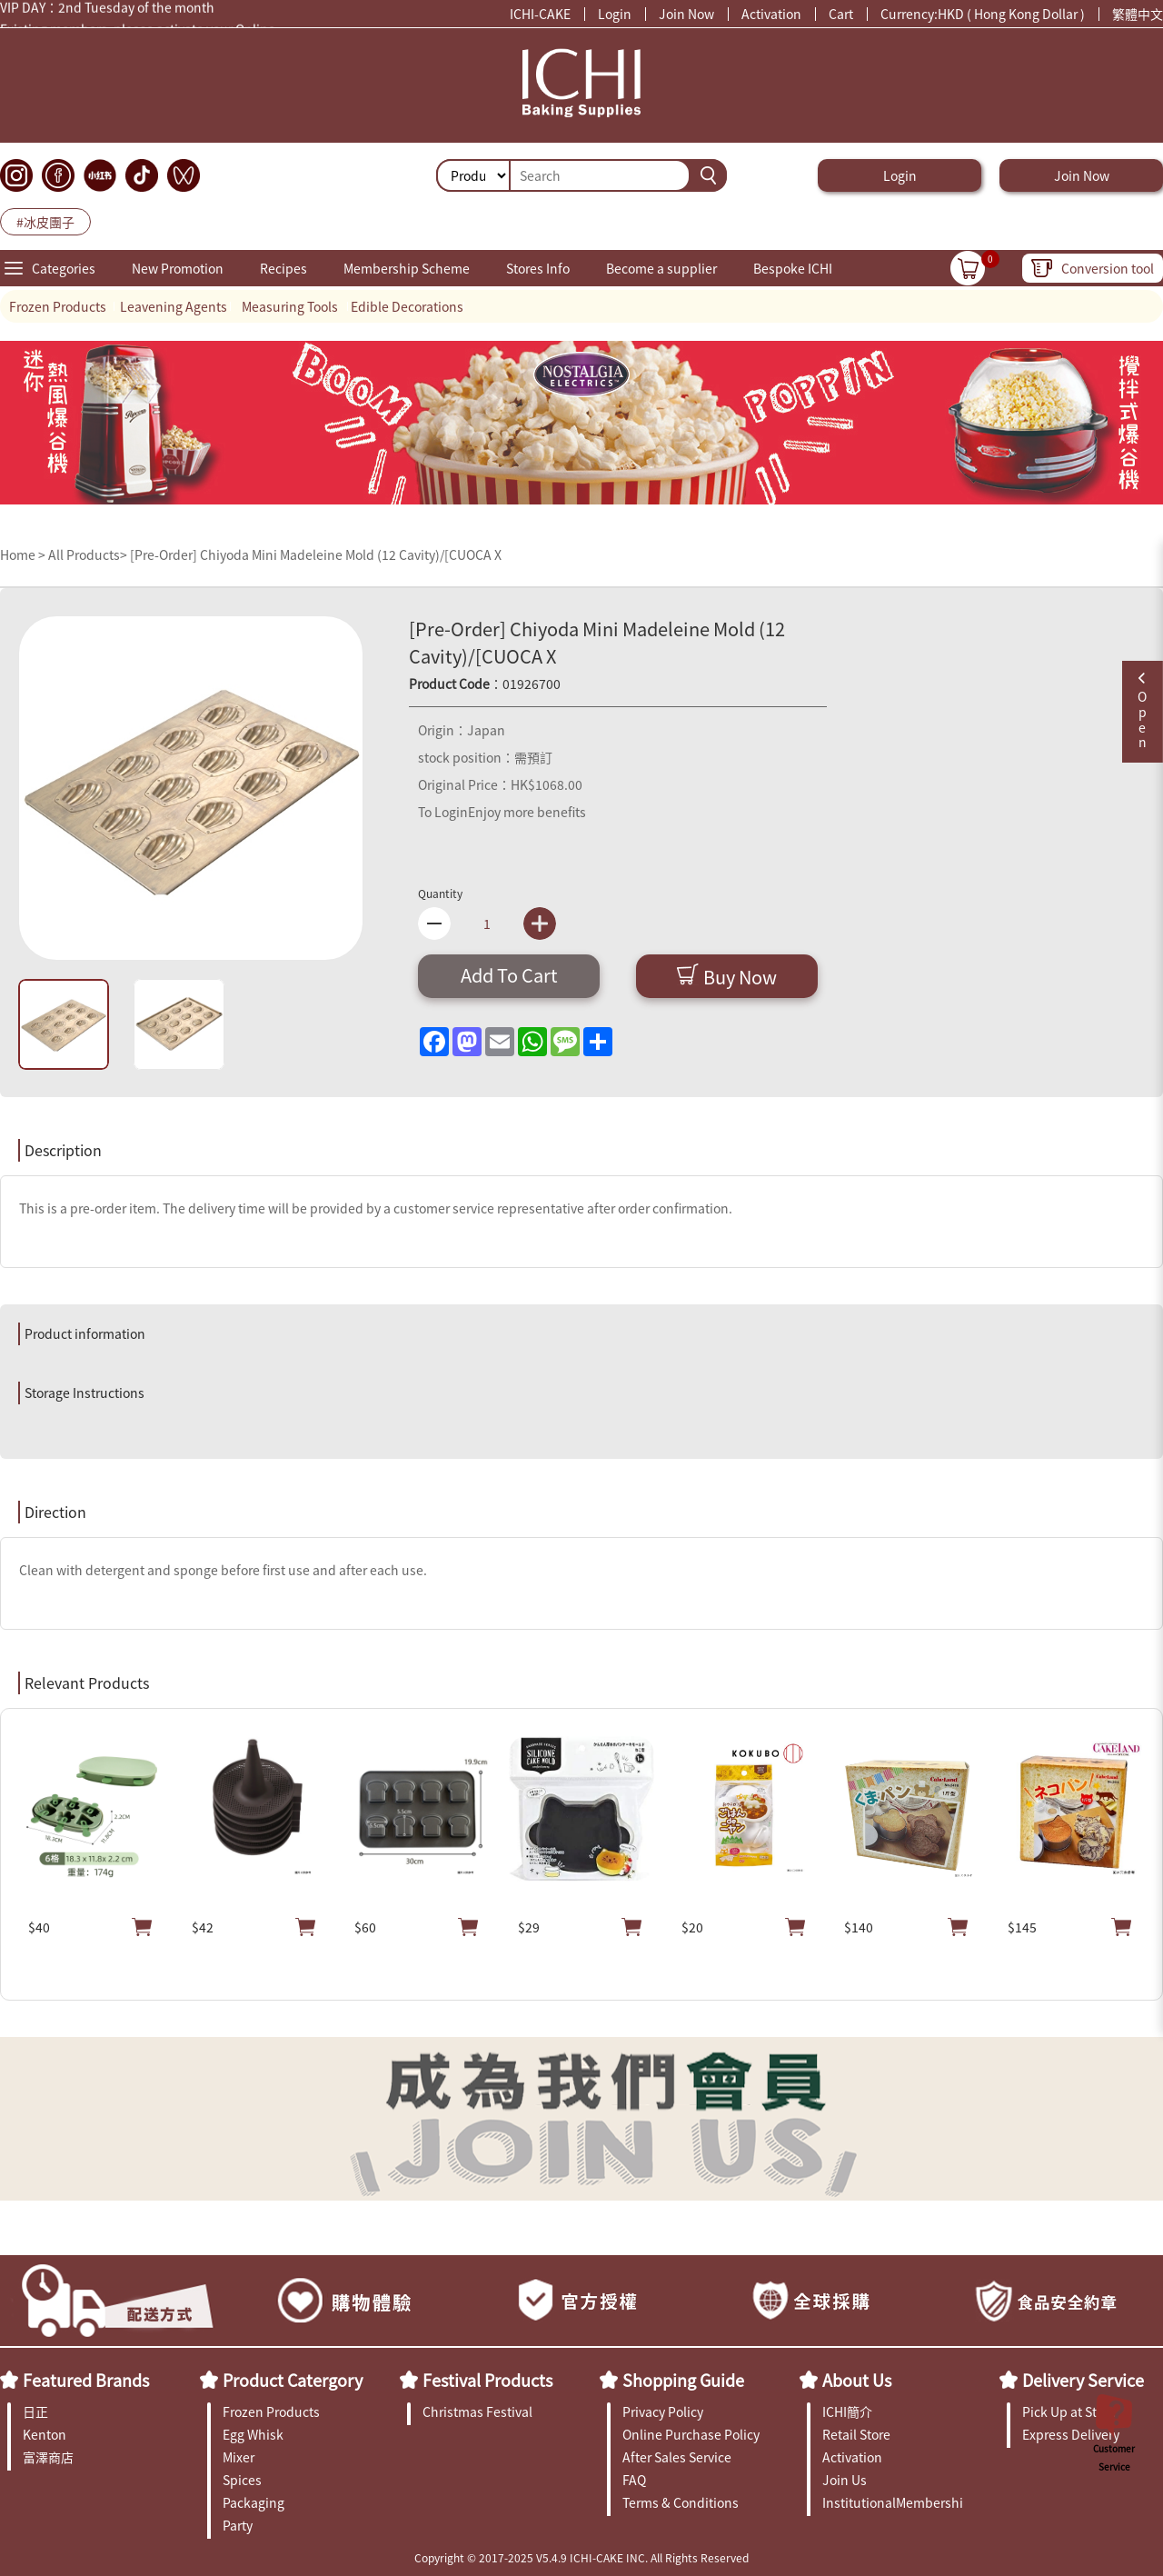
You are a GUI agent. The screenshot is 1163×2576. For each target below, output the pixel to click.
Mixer (238, 2457)
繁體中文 (1137, 14)
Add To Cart (509, 975)
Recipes (283, 268)
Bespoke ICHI (792, 268)
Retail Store (856, 2434)
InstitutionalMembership (892, 2502)
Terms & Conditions (680, 2502)
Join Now (686, 14)
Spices (242, 2480)
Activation (771, 14)
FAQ (634, 2480)
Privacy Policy (662, 2411)
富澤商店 (48, 2457)
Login (614, 14)
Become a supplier (661, 268)
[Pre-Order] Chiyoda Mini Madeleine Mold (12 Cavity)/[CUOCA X (316, 554)
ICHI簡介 (847, 2411)
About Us (856, 2379)
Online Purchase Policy (691, 2434)
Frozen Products (57, 306)
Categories (63, 268)
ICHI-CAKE (540, 14)
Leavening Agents (173, 306)
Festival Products (487, 2379)
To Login (443, 812)
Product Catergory (293, 2379)
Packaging (253, 2502)
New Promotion (178, 268)
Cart (841, 14)
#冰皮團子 (45, 222)
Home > (24, 554)
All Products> (87, 554)
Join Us (844, 2480)
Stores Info (538, 268)
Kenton (44, 2434)
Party (238, 2525)
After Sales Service (676, 2457)
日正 (35, 2411)
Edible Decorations (407, 306)
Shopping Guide (683, 2379)
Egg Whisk (253, 2434)
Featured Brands (86, 2379)
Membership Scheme (406, 268)
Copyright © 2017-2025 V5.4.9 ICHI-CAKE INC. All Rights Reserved (581, 2557)
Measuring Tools (290, 306)
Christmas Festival (477, 2411)
